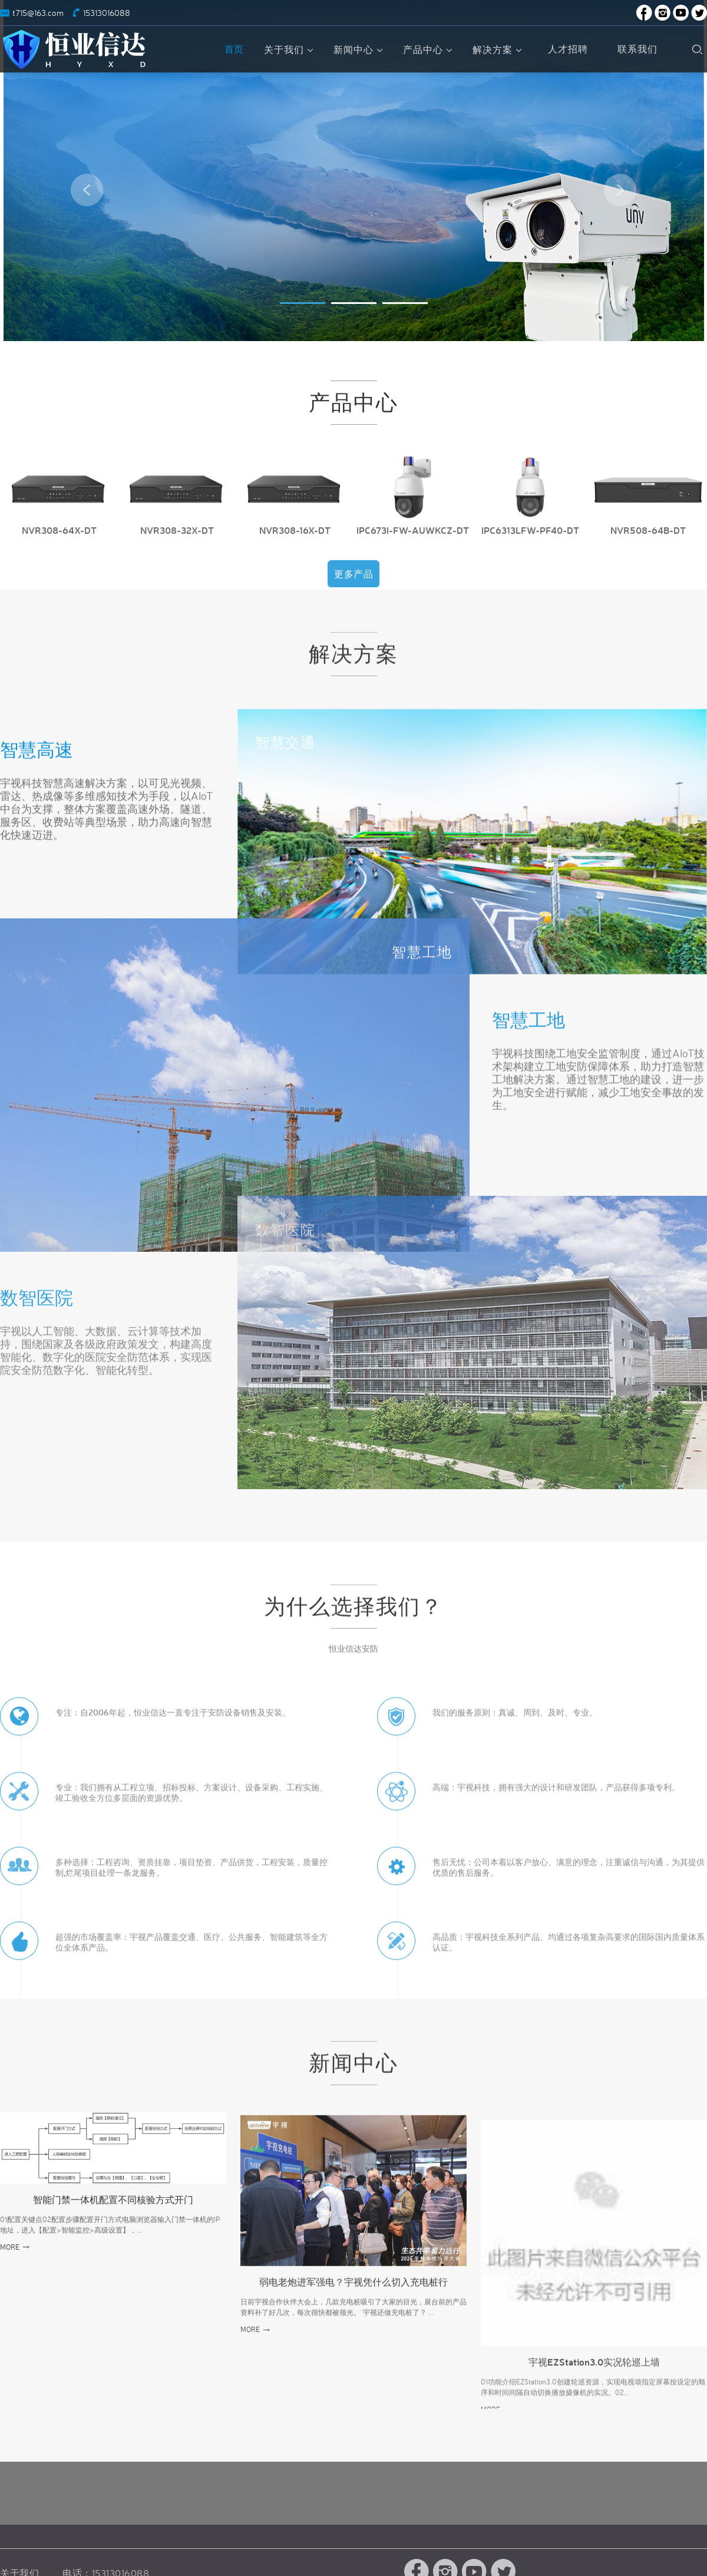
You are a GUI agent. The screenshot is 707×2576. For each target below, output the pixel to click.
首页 (233, 49)
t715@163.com (38, 13)
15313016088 (106, 13)
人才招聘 (568, 49)
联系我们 (637, 49)
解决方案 (498, 49)
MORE (9, 2247)
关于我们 (290, 49)
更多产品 (353, 588)
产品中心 (429, 49)
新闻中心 (359, 49)
